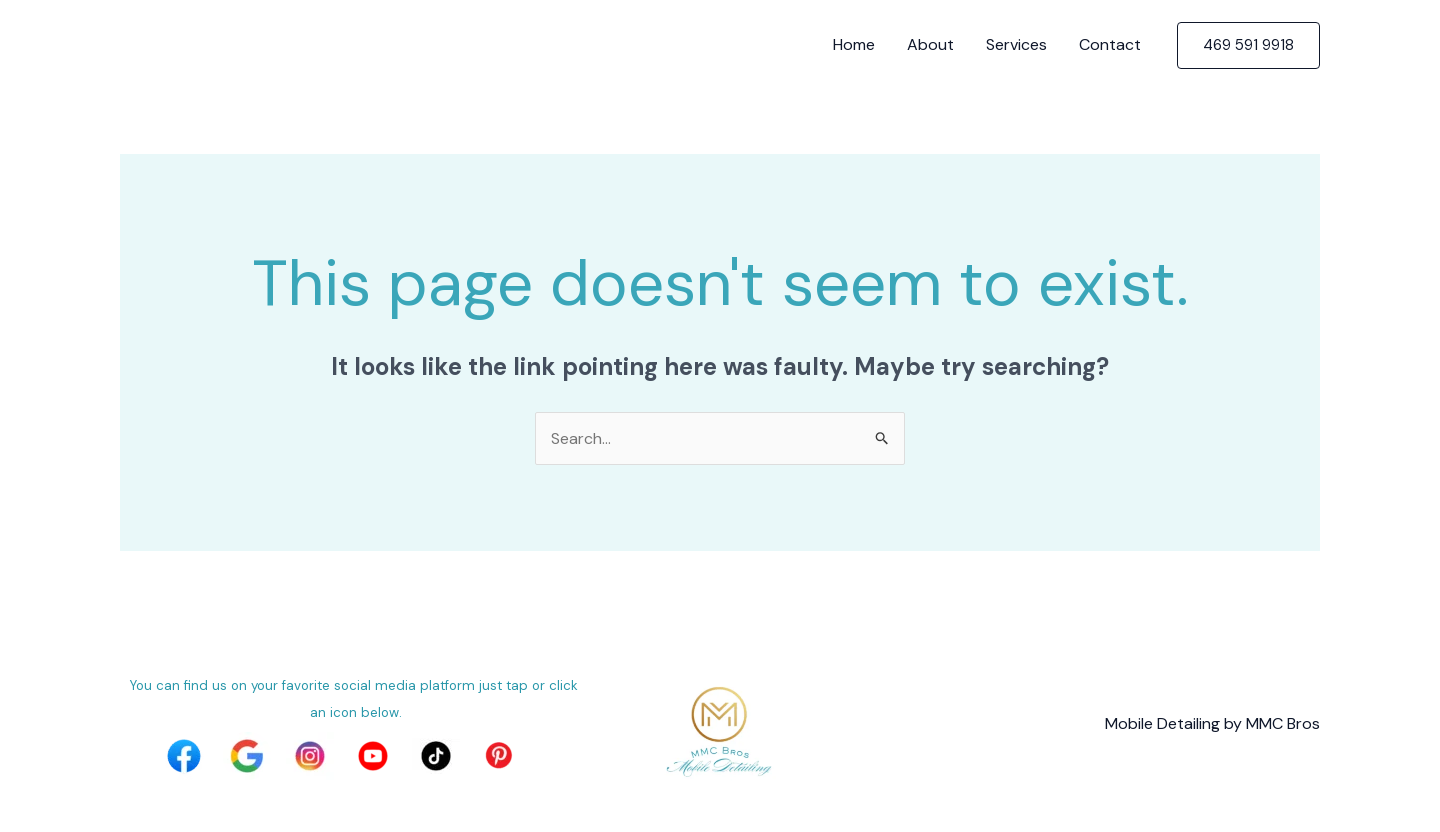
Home (854, 44)
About (930, 44)
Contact (1110, 44)
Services (1016, 44)
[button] (1248, 45)
